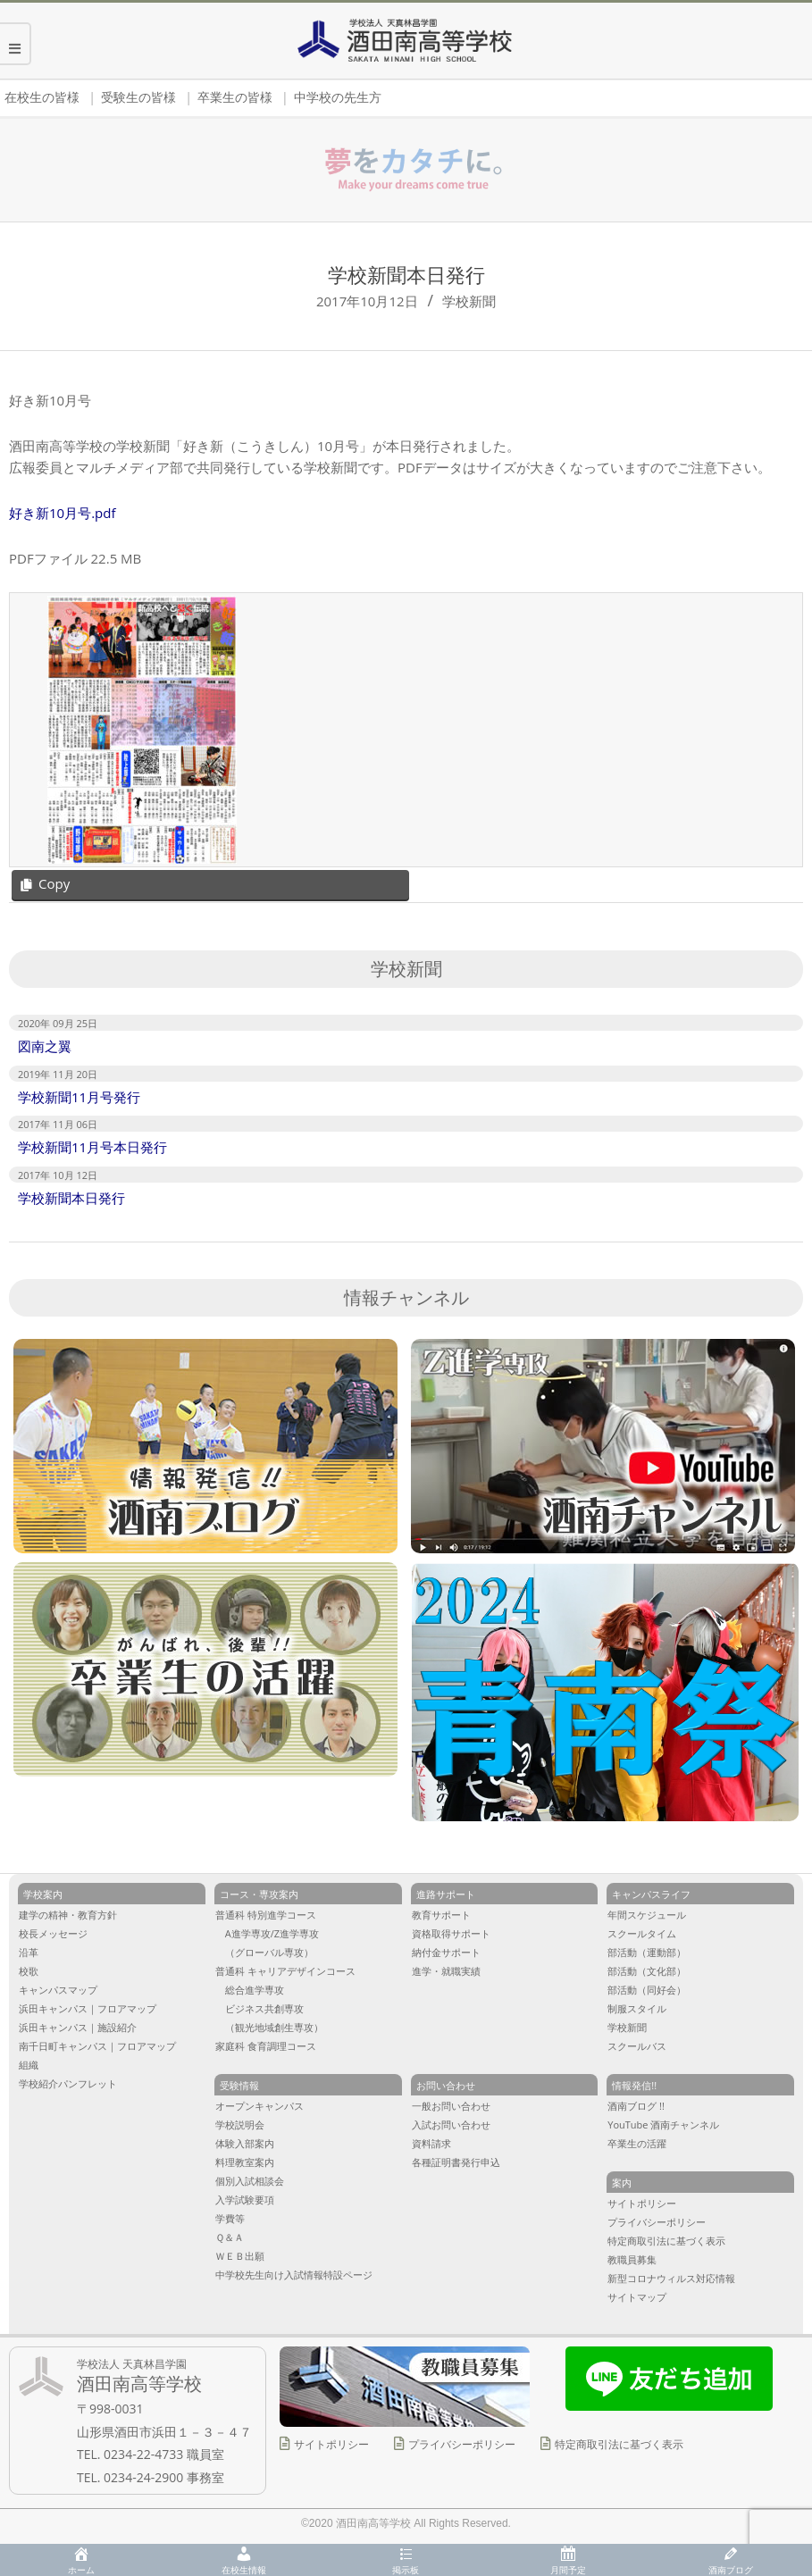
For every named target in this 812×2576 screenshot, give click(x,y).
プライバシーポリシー (461, 2444)
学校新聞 (469, 301)
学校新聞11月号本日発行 (92, 1147)
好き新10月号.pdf (62, 513)
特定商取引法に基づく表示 (619, 2444)
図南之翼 (44, 1046)
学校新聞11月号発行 (79, 1097)
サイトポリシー (331, 2444)
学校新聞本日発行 (71, 1198)
